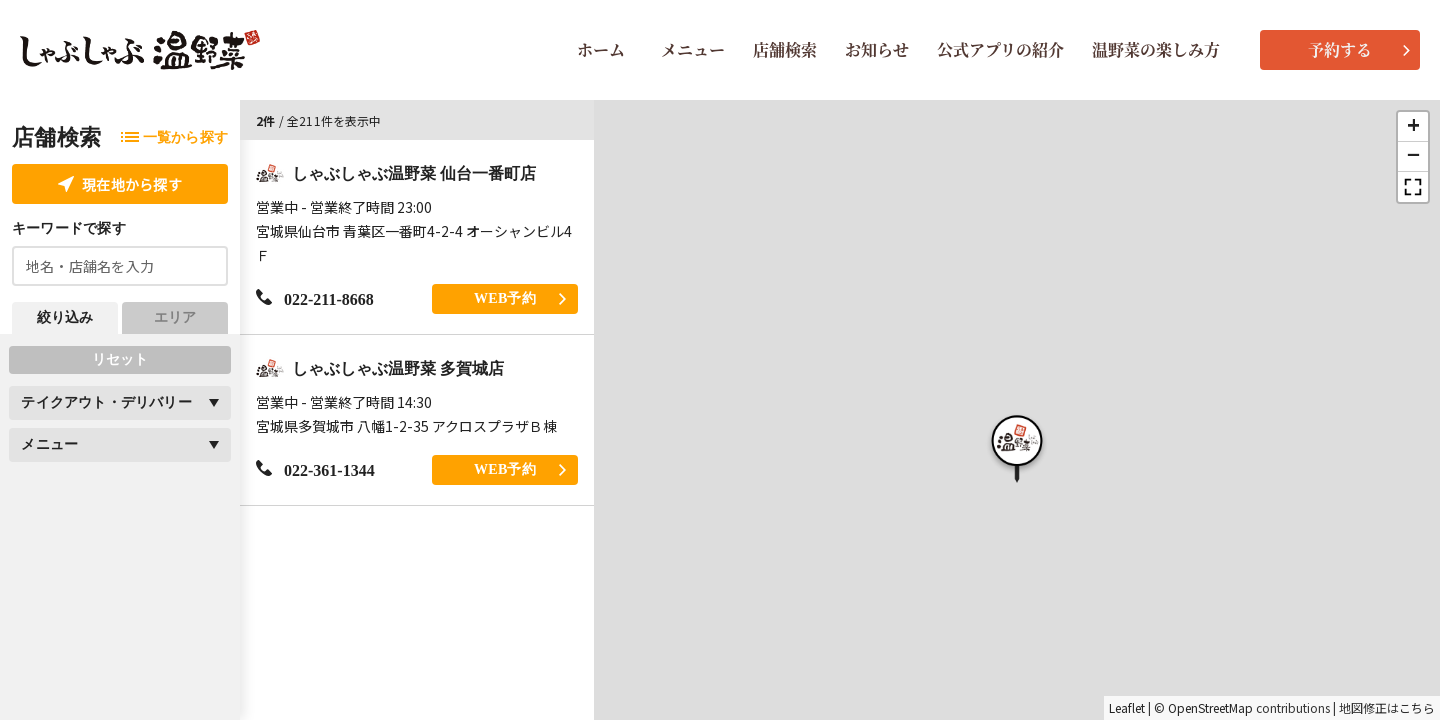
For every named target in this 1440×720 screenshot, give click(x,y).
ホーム (601, 49)
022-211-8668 (315, 298)
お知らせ (877, 49)
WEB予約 (520, 298)
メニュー (693, 49)
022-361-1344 (315, 469)
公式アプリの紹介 (1000, 49)
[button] (1017, 446)
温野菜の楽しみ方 (1156, 49)
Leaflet (1127, 708)
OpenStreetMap (1210, 708)
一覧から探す (174, 137)
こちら (1417, 708)
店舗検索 (785, 49)
